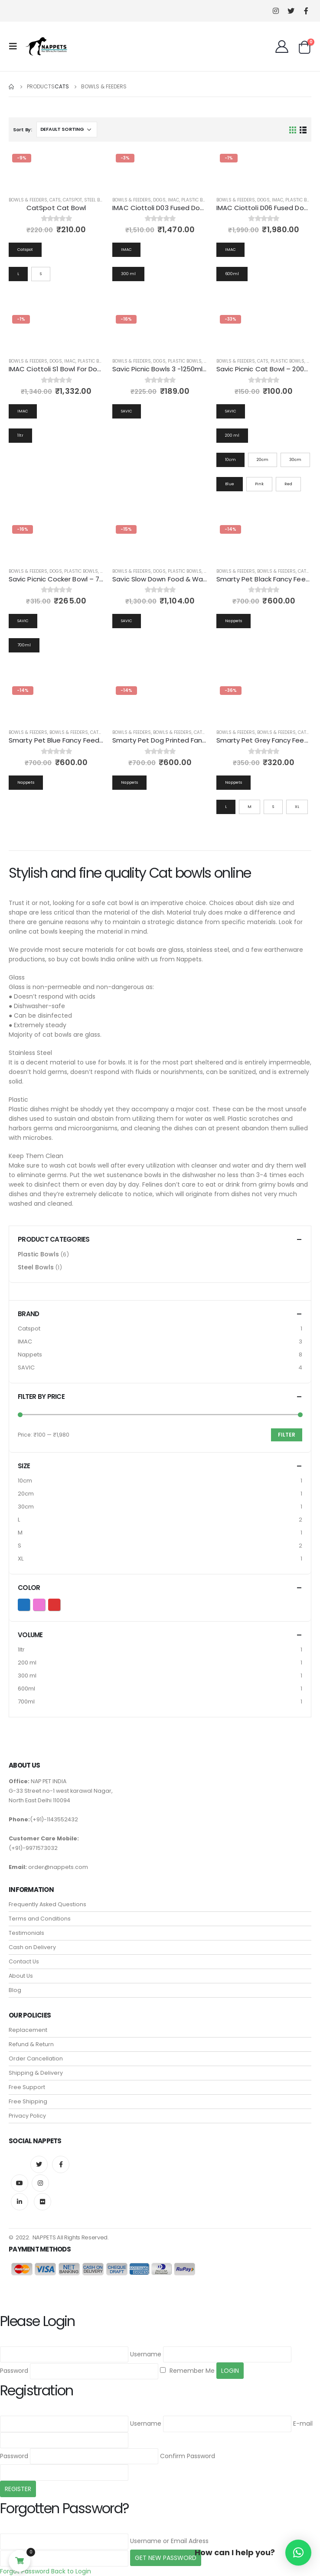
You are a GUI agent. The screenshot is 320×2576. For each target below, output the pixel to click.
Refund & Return (31, 2044)
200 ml (27, 1662)
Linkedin (19, 2201)
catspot (72, 200)
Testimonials (26, 1933)
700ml (26, 1701)
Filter (286, 1434)
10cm (25, 1480)
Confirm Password (187, 2456)
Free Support (27, 2087)
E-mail (303, 2423)
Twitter (39, 2164)
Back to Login (71, 2571)
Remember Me (187, 2370)
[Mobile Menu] (16, 46)
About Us (21, 1975)
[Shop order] (66, 129)
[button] (298, 2553)
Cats (55, 200)
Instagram (40, 2183)
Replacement (28, 2030)
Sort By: (22, 129)
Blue (29, 1603)
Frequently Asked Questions (47, 1904)
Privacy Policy (27, 2115)
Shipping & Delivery (36, 2072)
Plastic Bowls (198, 200)
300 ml (27, 1675)
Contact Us (24, 1961)
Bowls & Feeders (28, 200)
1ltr (21, 1649)
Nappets (30, 1354)
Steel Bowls (98, 200)
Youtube (19, 2183)
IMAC (173, 200)
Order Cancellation (36, 2058)
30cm (26, 1506)
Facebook (60, 2164)
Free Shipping (28, 2101)
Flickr (42, 2201)
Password (14, 2370)
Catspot (29, 1328)
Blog (15, 1990)
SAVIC (26, 1367)
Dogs (159, 200)
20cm (26, 1493)
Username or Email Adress (169, 2541)
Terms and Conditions (40, 1918)
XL (20, 1558)
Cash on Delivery (32, 1947)
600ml (26, 1688)
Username (145, 2354)
